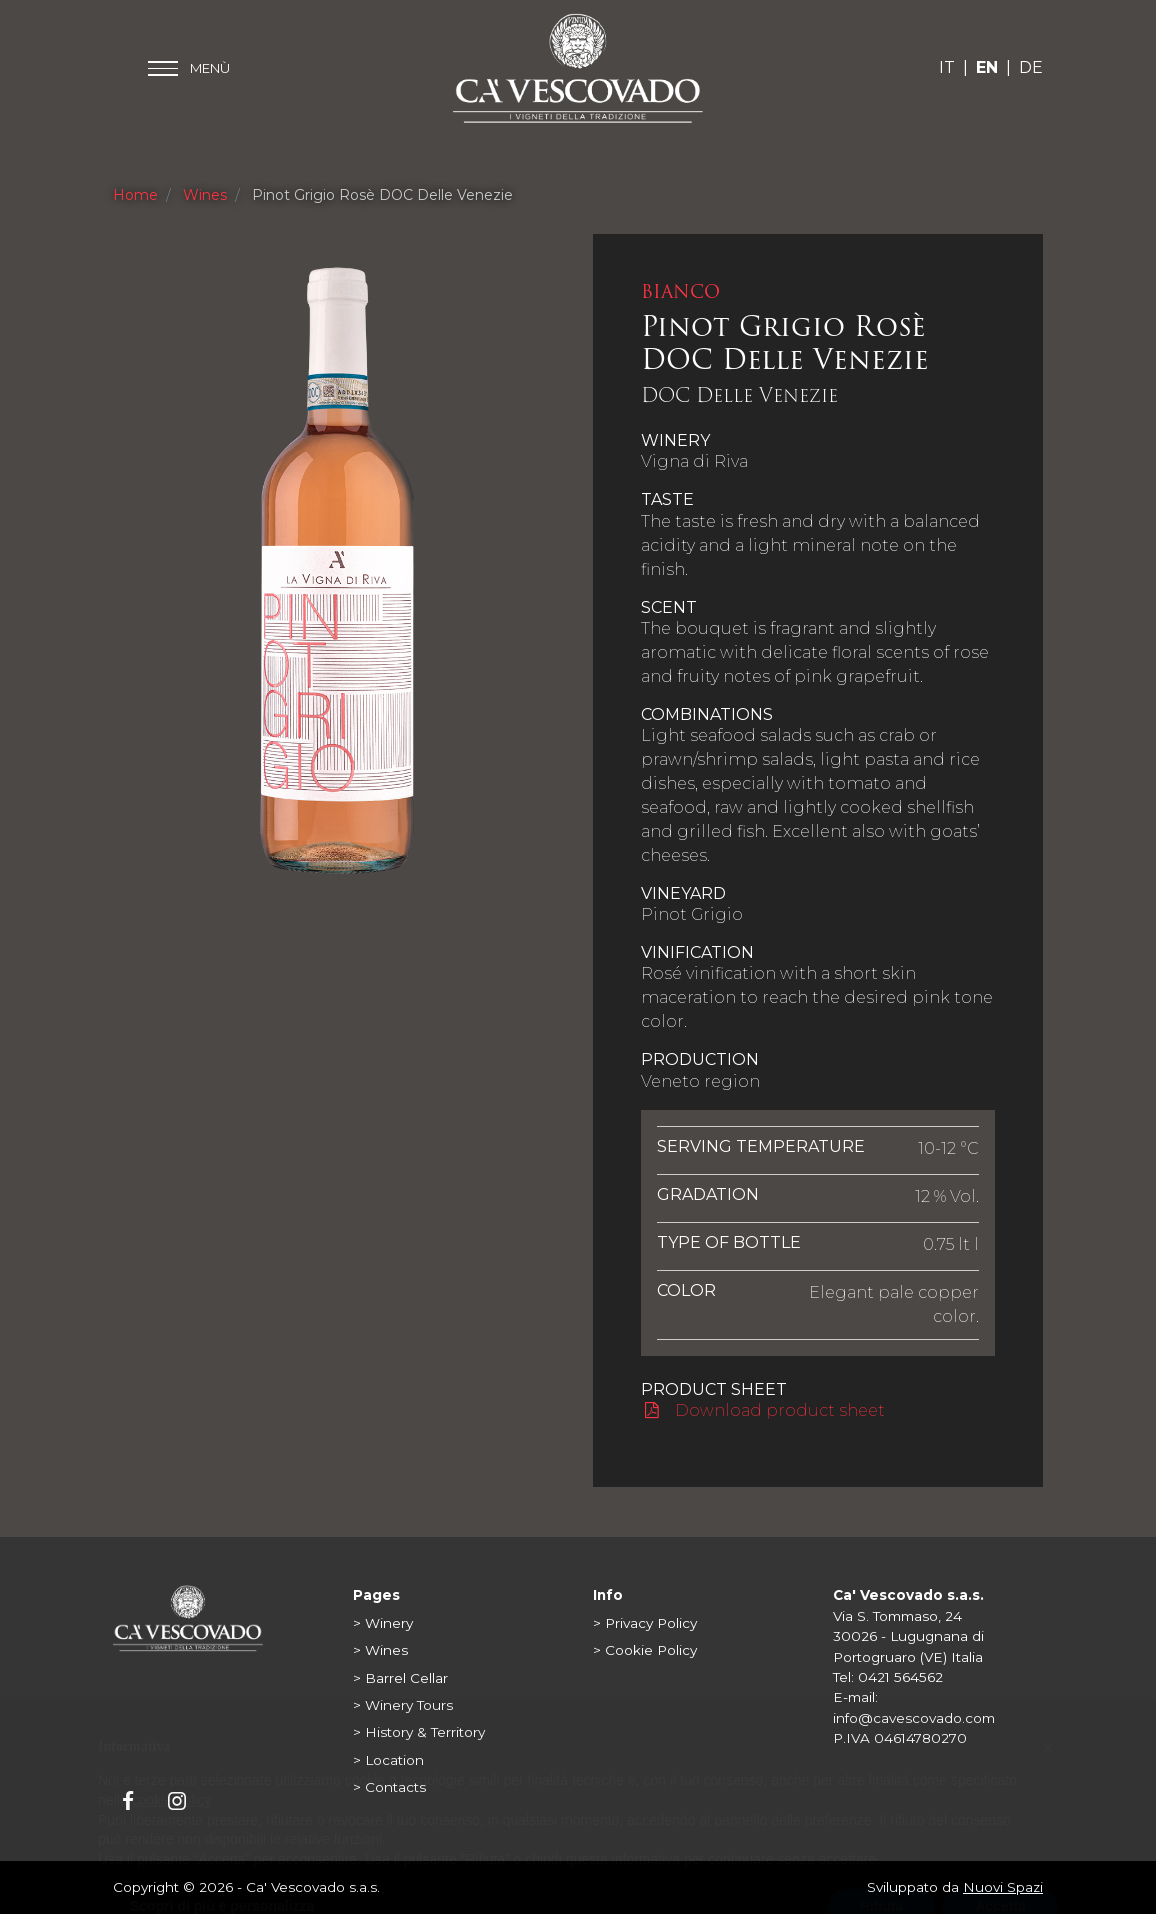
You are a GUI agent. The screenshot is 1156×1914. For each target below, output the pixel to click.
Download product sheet (764, 1410)
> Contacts (389, 1787)
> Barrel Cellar (400, 1678)
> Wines (380, 1650)
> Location (388, 1760)
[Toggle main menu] (189, 68)
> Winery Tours (403, 1705)
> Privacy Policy (645, 1623)
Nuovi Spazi (1003, 1887)
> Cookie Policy (645, 1650)
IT (947, 67)
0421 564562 (900, 1677)
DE (1031, 67)
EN (987, 67)
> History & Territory (419, 1732)
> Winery (383, 1623)
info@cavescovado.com (914, 1718)
